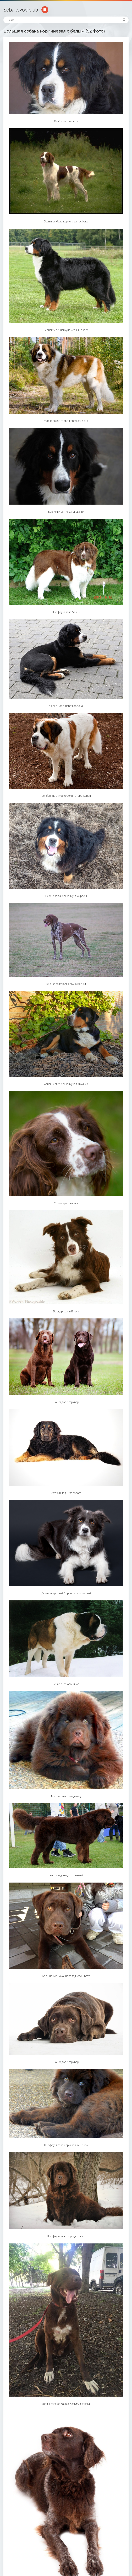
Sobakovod (20, 10)
